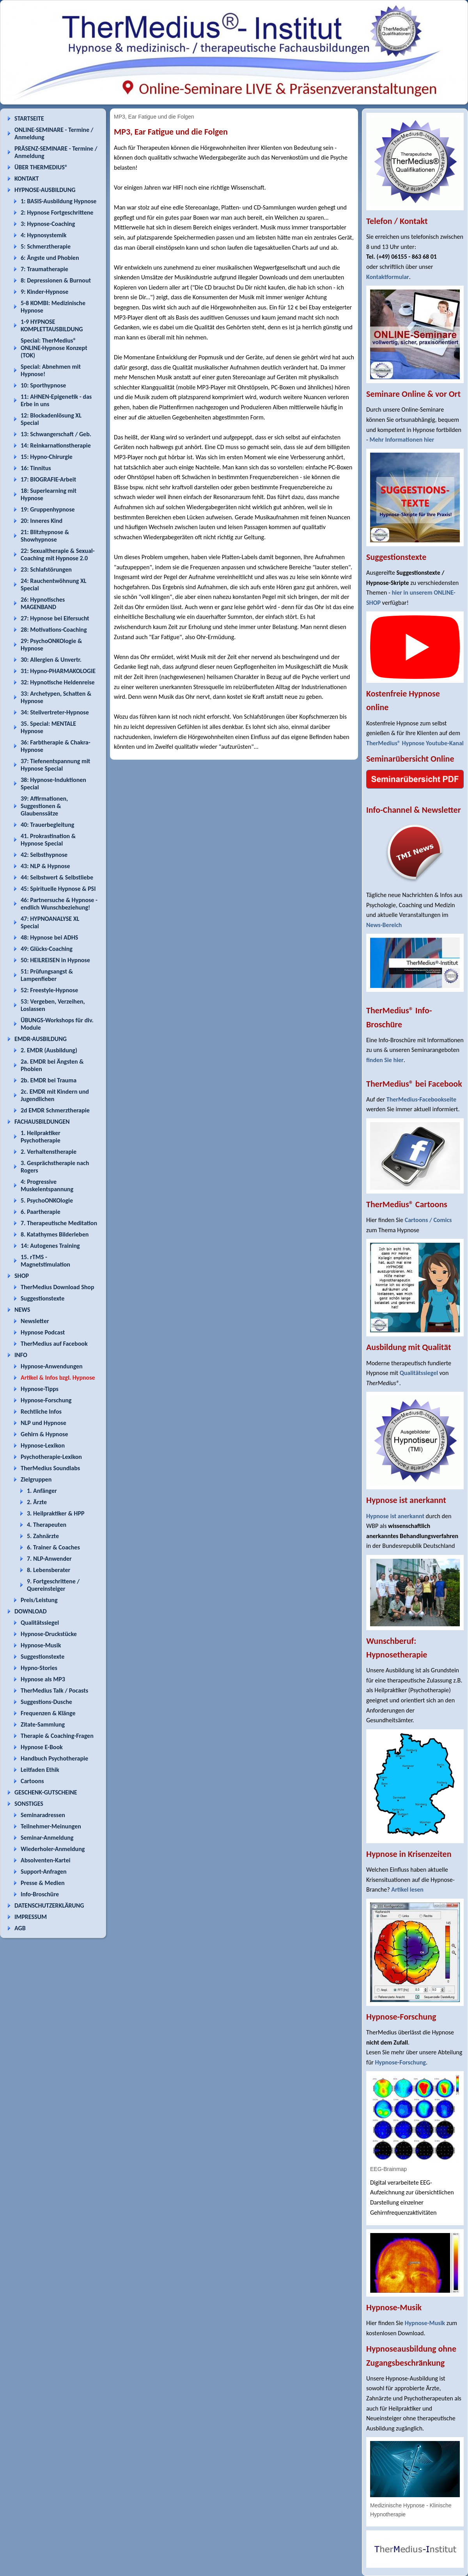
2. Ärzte (37, 1502)
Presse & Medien (43, 1883)
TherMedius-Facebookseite (421, 1099)
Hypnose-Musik (41, 1645)
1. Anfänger (42, 1490)
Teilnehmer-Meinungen (51, 1826)
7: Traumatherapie (44, 269)
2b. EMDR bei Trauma (48, 1080)
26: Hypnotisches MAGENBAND (43, 603)
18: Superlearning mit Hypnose (48, 494)
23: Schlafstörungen (46, 569)
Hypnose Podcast (43, 1332)
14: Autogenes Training (50, 1245)
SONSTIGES (28, 1803)
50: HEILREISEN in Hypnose (55, 960)
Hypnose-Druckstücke (49, 1634)
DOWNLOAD (30, 1611)
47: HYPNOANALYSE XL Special (50, 922)
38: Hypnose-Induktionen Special (53, 783)
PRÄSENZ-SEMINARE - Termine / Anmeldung (56, 152)
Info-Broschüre (40, 1894)
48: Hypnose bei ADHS (49, 937)
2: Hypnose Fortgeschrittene (57, 212)
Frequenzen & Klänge (48, 1713)
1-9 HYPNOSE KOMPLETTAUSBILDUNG (52, 325)
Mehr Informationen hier (402, 439)
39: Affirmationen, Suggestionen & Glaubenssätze (44, 806)
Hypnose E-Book (42, 1747)
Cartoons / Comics (428, 1220)
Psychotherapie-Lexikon (51, 1456)
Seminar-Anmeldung (47, 1837)
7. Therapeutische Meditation (59, 1223)
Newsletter (35, 1321)
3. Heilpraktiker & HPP (55, 1513)
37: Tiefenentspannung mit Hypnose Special (55, 764)
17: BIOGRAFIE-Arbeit (48, 479)
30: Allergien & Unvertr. (51, 659)
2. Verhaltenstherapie (48, 1151)
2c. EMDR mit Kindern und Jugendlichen (55, 1095)
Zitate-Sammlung (43, 1724)
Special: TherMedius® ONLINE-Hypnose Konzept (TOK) (54, 348)
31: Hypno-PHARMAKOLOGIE (58, 671)
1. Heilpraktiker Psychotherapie (40, 1136)
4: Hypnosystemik (43, 235)
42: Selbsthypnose (44, 854)
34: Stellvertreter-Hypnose (55, 712)
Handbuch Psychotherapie (54, 1758)
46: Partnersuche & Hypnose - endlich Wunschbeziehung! (59, 903)
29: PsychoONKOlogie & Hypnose (51, 644)
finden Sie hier (385, 1060)
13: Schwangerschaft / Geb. (56, 434)
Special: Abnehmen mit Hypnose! (51, 370)
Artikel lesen (407, 1889)
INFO (20, 1355)
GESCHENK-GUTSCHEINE (45, 1792)
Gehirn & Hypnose (44, 1434)
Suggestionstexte (42, 1298)
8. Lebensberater (48, 1570)
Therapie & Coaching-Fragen (57, 1735)
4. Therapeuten (46, 1524)
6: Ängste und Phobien (50, 257)
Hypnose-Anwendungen (52, 1366)
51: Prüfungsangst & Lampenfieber (47, 975)
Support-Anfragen (44, 1871)
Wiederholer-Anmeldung (53, 1849)
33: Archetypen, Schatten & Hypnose (56, 697)
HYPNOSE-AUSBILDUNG (44, 190)
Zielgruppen (36, 1479)
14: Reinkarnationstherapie (56, 445)
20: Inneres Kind (41, 520)
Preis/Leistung (39, 1600)
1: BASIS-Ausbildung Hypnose (58, 201)
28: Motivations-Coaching (54, 629)
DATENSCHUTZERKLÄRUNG (49, 1905)
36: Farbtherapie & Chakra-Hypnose (55, 746)
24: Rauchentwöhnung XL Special (54, 584)
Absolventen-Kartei (45, 1860)
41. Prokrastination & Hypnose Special (48, 839)
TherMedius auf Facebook (54, 1343)
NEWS (22, 1309)
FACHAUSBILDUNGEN (42, 1121)
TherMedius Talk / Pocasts (54, 1690)
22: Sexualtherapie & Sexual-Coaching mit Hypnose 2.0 (58, 554)
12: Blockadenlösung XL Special (51, 419)
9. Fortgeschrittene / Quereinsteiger (53, 1585)
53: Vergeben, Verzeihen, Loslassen (53, 1005)
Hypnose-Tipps (39, 1389)
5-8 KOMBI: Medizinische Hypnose (53, 306)
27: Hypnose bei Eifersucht (55, 618)
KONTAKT (26, 178)
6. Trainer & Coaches (53, 1547)
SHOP (21, 1275)
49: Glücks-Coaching (47, 948)
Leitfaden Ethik (40, 1769)
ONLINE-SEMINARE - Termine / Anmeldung (53, 133)
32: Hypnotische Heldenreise (58, 682)
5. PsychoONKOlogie (47, 1200)
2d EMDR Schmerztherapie (55, 1110)
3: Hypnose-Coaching (48, 223)
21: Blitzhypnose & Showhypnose (45, 535)
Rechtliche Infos (41, 1411)
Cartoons (32, 1781)
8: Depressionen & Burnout (56, 280)
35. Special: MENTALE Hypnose (48, 727)
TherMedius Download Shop (57, 1287)
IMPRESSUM (30, 1916)
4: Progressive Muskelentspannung (47, 1185)
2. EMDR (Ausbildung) (49, 1050)
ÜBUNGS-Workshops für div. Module (57, 1023)
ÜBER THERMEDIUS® (41, 167)
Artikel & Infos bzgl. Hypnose (58, 1377)
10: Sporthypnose (43, 385)
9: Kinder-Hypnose (44, 291)
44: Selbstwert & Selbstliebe (57, 877)
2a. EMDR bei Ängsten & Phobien (52, 1065)
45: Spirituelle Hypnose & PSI (58, 888)
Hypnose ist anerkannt (395, 1516)
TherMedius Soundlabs (50, 1468)
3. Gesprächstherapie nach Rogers (55, 1166)
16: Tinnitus (36, 468)
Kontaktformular (387, 277)
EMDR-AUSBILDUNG (40, 1039)
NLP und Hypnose (43, 1423)
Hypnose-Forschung (46, 1400)
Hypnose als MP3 (43, 1679)
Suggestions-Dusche (46, 1701)
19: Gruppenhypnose (48, 509)
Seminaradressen (43, 1815)
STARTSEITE (29, 118)
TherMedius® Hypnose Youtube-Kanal (415, 743)
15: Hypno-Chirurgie (47, 456)
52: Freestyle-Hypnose (49, 990)
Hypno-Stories (39, 1668)
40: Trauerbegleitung (47, 824)
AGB (20, 1928)
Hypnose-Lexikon (43, 1445)
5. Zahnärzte (43, 1536)
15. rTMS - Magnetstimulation (45, 1260)
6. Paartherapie (40, 1211)
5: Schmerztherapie (46, 246)
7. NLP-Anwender (49, 1558)
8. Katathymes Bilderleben (55, 1234)
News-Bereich (384, 925)
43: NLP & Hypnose (45, 866)
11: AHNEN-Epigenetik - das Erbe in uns (56, 400)
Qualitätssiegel (40, 1622)
